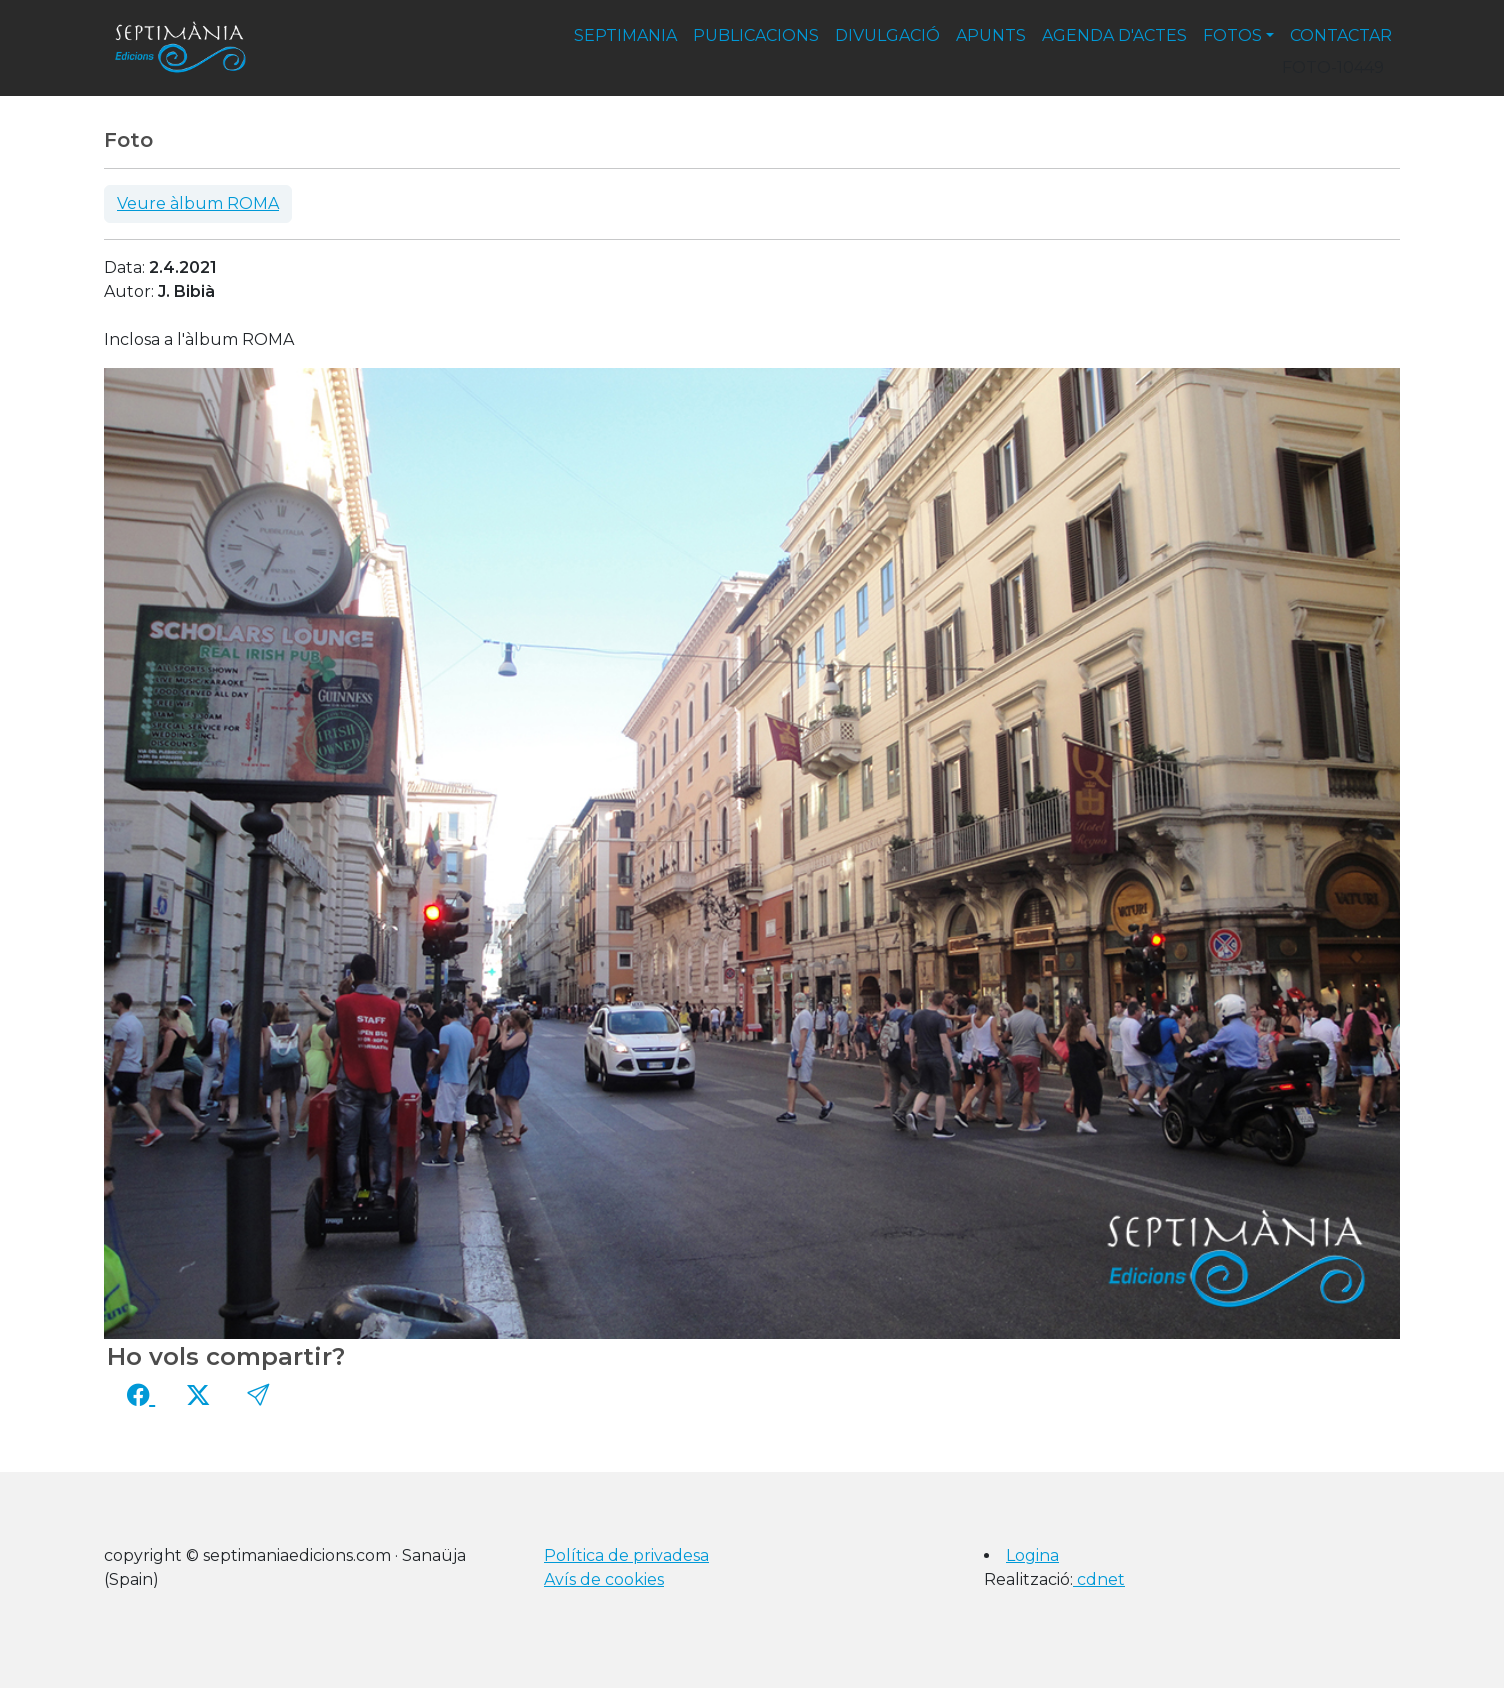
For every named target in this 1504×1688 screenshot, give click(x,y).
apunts (991, 35)
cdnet (1099, 1579)
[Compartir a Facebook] (141, 1395)
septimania (625, 35)
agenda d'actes (1114, 35)
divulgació (887, 35)
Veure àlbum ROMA (198, 203)
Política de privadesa (626, 1555)
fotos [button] (1232, 35)
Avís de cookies (604, 1579)
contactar (1341, 35)
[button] (258, 1395)
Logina (1032, 1555)
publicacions (756, 35)
